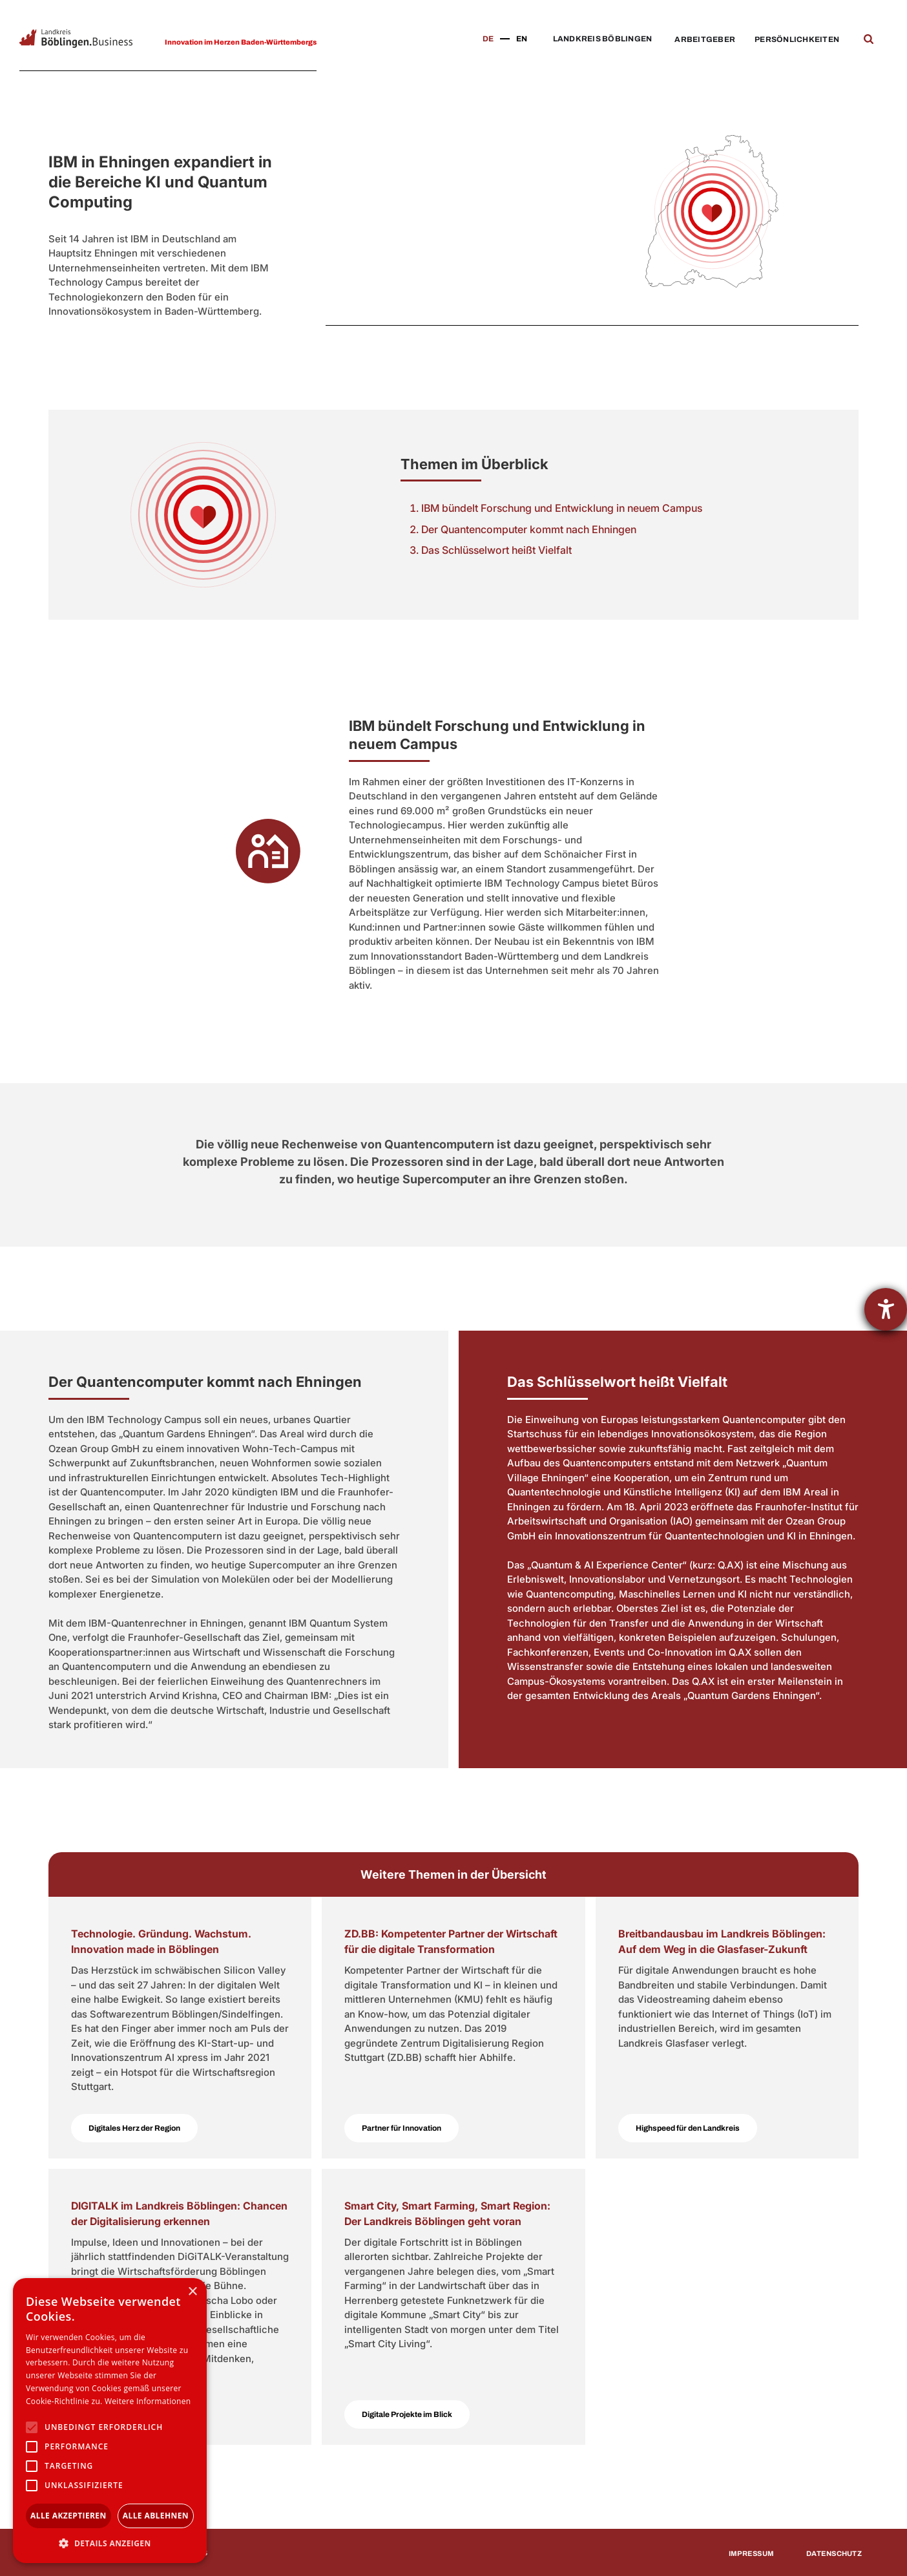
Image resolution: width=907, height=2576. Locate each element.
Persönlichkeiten (797, 39)
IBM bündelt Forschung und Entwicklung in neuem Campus (561, 507)
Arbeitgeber (704, 39)
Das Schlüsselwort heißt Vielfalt (496, 550)
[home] (75, 38)
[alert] (110, 2420)
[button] (599, 39)
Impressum (751, 2553)
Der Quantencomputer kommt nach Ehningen (528, 529)
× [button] (192, 2292)
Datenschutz (834, 2553)
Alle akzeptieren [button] (68, 2515)
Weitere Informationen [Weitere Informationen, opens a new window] (148, 2401)
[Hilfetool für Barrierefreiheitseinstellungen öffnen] (885, 1309)
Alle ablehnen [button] (156, 2515)
